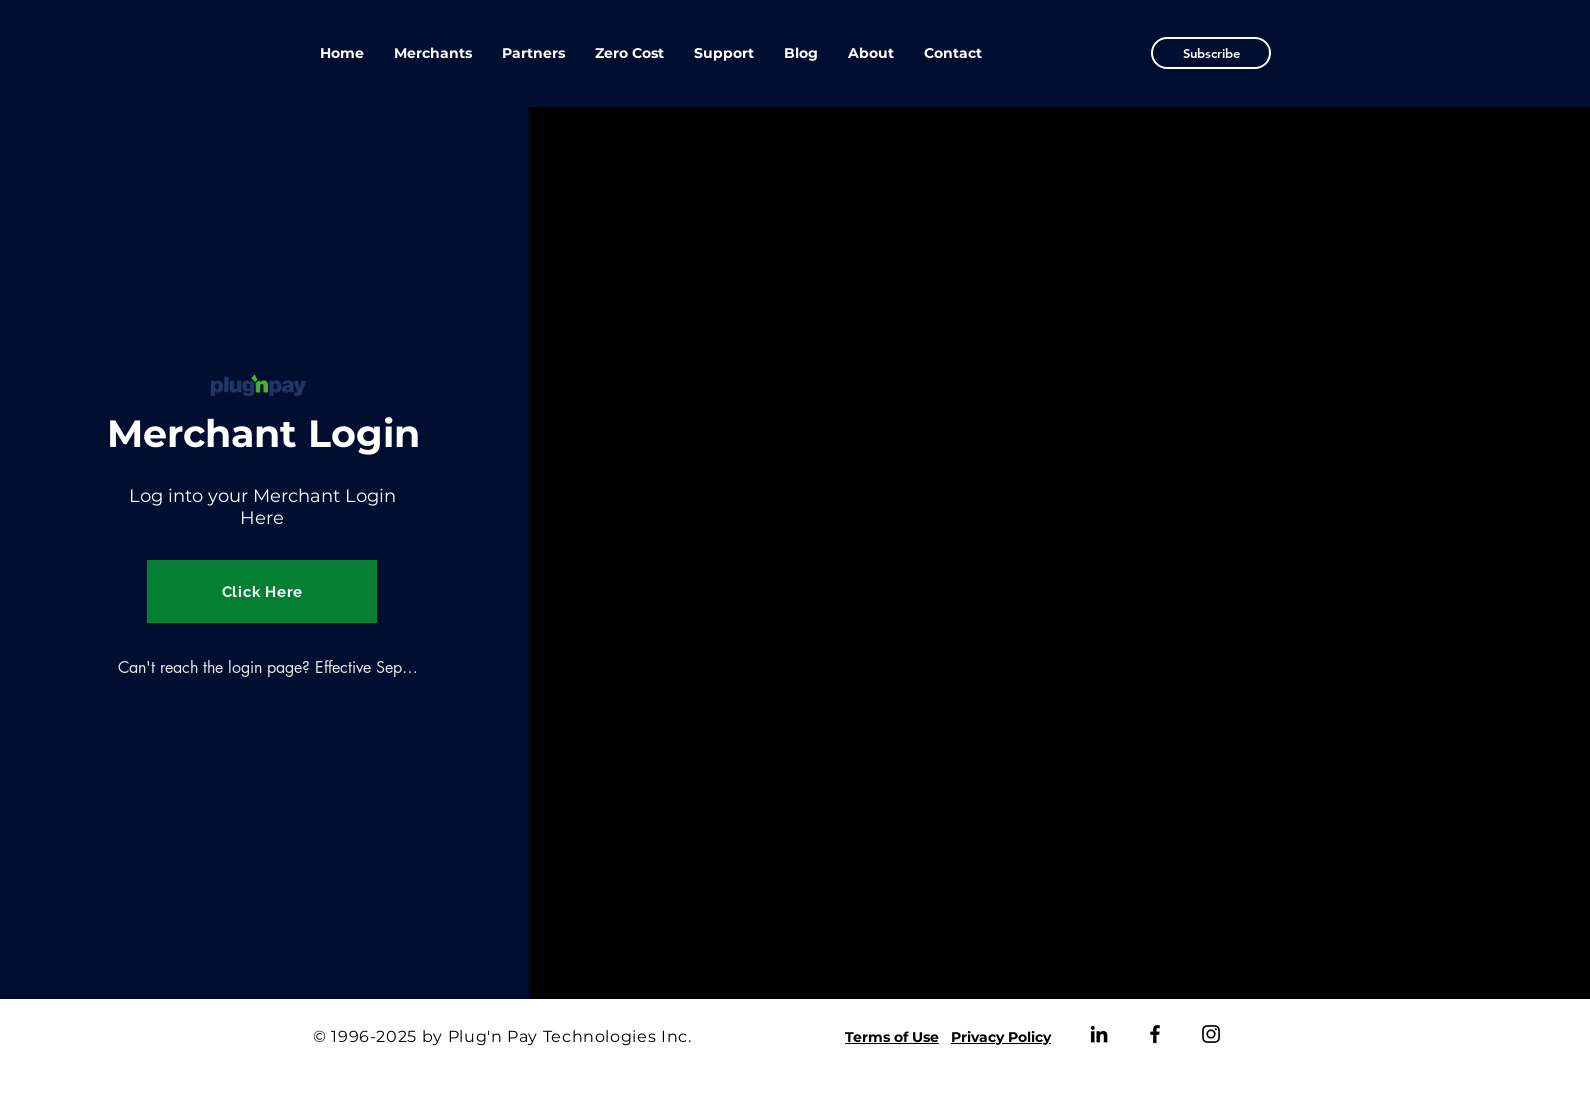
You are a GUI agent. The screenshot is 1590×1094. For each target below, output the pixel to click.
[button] (1211, 53)
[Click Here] (262, 591)
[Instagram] (1211, 1034)
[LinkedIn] (1099, 1034)
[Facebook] (1155, 1034)
